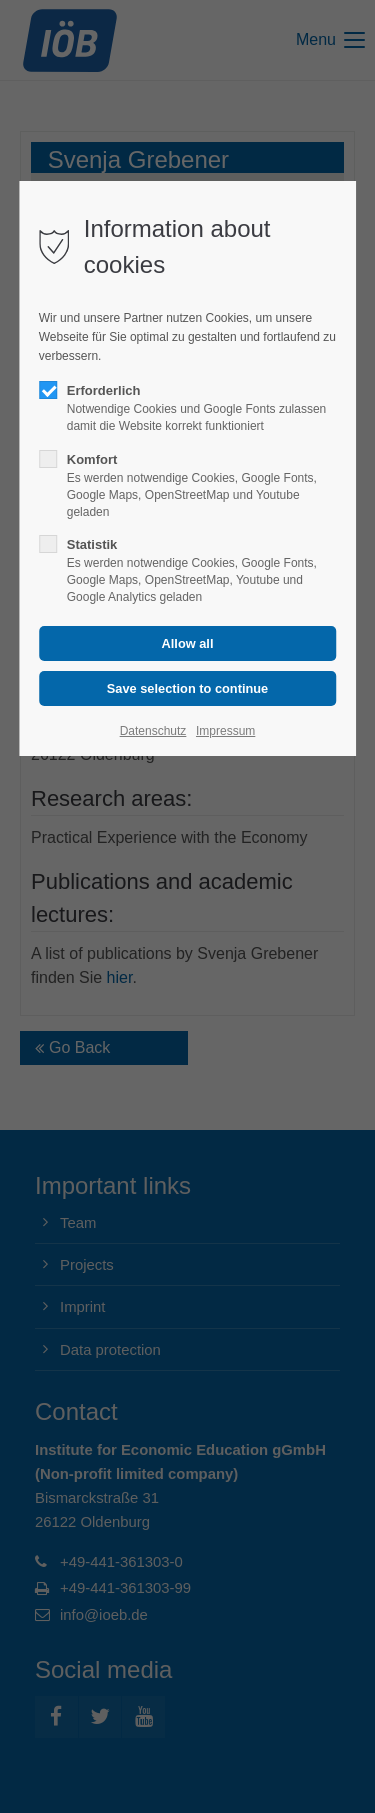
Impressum (225, 731)
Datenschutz (153, 731)
